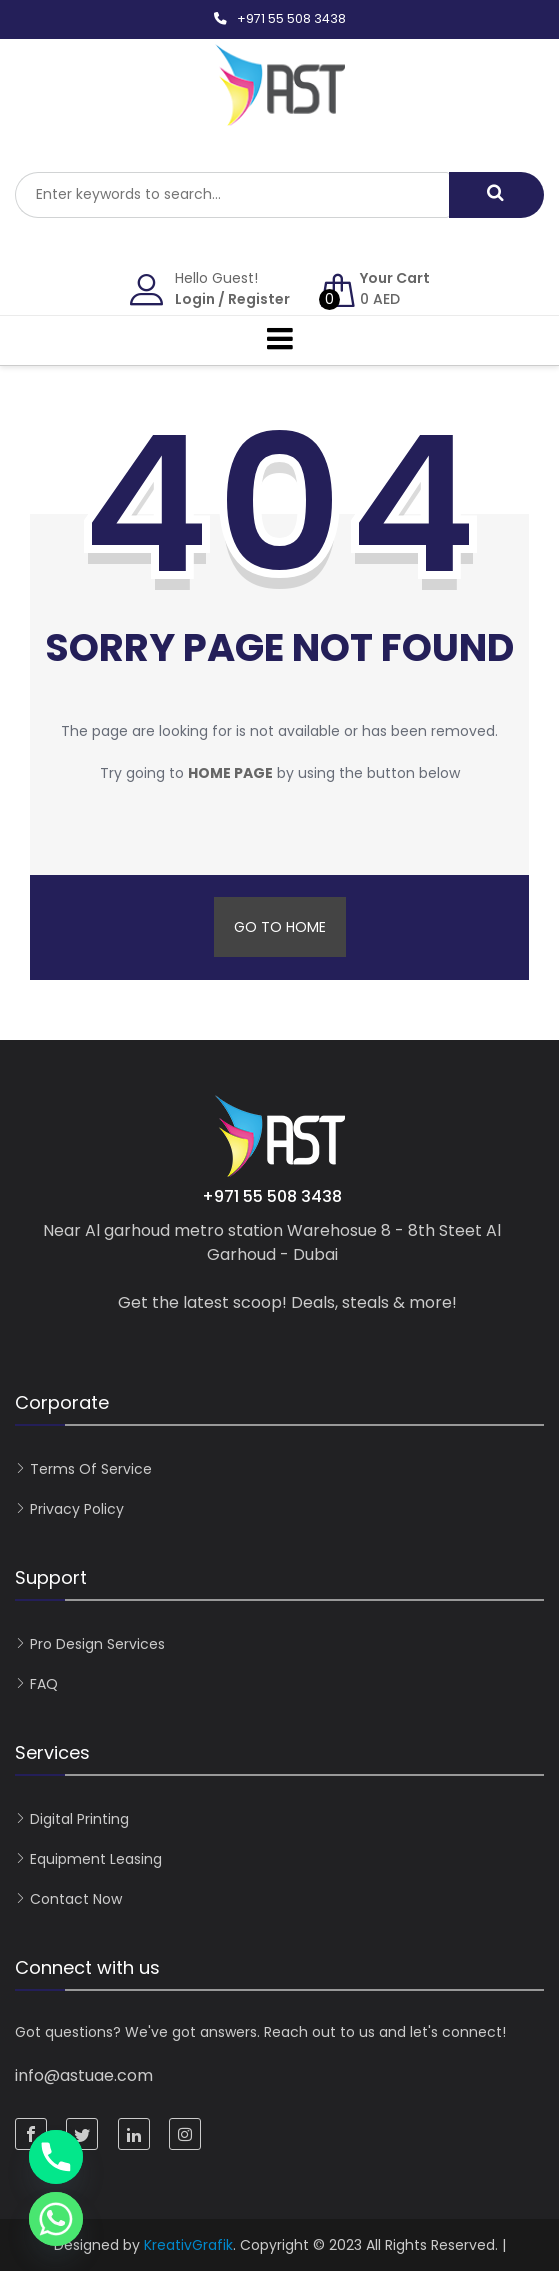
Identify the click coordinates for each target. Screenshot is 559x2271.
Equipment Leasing (96, 1859)
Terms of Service (91, 1469)
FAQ (44, 1684)
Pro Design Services (97, 1644)
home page (230, 773)
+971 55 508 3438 (291, 18)
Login (195, 299)
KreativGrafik (188, 2245)
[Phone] (56, 2157)
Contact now (76, 1899)
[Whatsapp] (56, 2219)
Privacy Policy (77, 1509)
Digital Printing (79, 1819)
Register (259, 299)
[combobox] (232, 195)
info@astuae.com (84, 2075)
